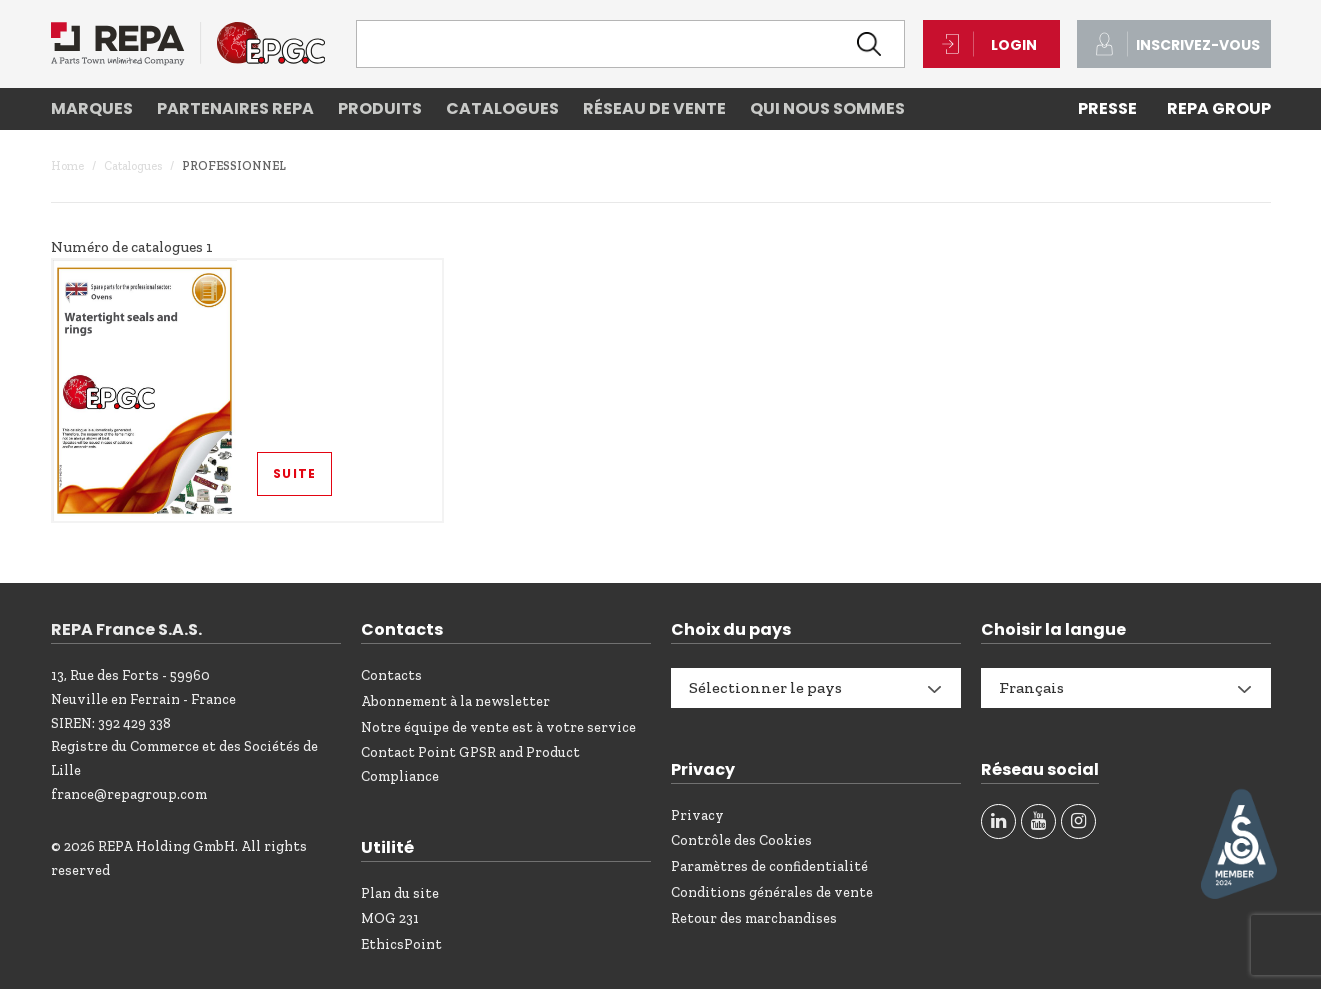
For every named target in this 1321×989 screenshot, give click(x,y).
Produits (380, 108)
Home (67, 166)
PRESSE (1107, 108)
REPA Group (1219, 108)
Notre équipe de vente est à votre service (498, 727)
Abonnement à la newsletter (455, 701)
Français (1031, 687)
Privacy (697, 815)
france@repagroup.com (129, 794)
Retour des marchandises (754, 918)
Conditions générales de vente (772, 892)
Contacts (391, 675)
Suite (294, 473)
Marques (92, 108)
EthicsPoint (401, 944)
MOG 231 (390, 918)
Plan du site (400, 893)
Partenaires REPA (235, 108)
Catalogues (133, 166)
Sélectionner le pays (765, 687)
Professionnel (234, 166)
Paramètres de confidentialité (769, 866)
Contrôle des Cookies (741, 840)
